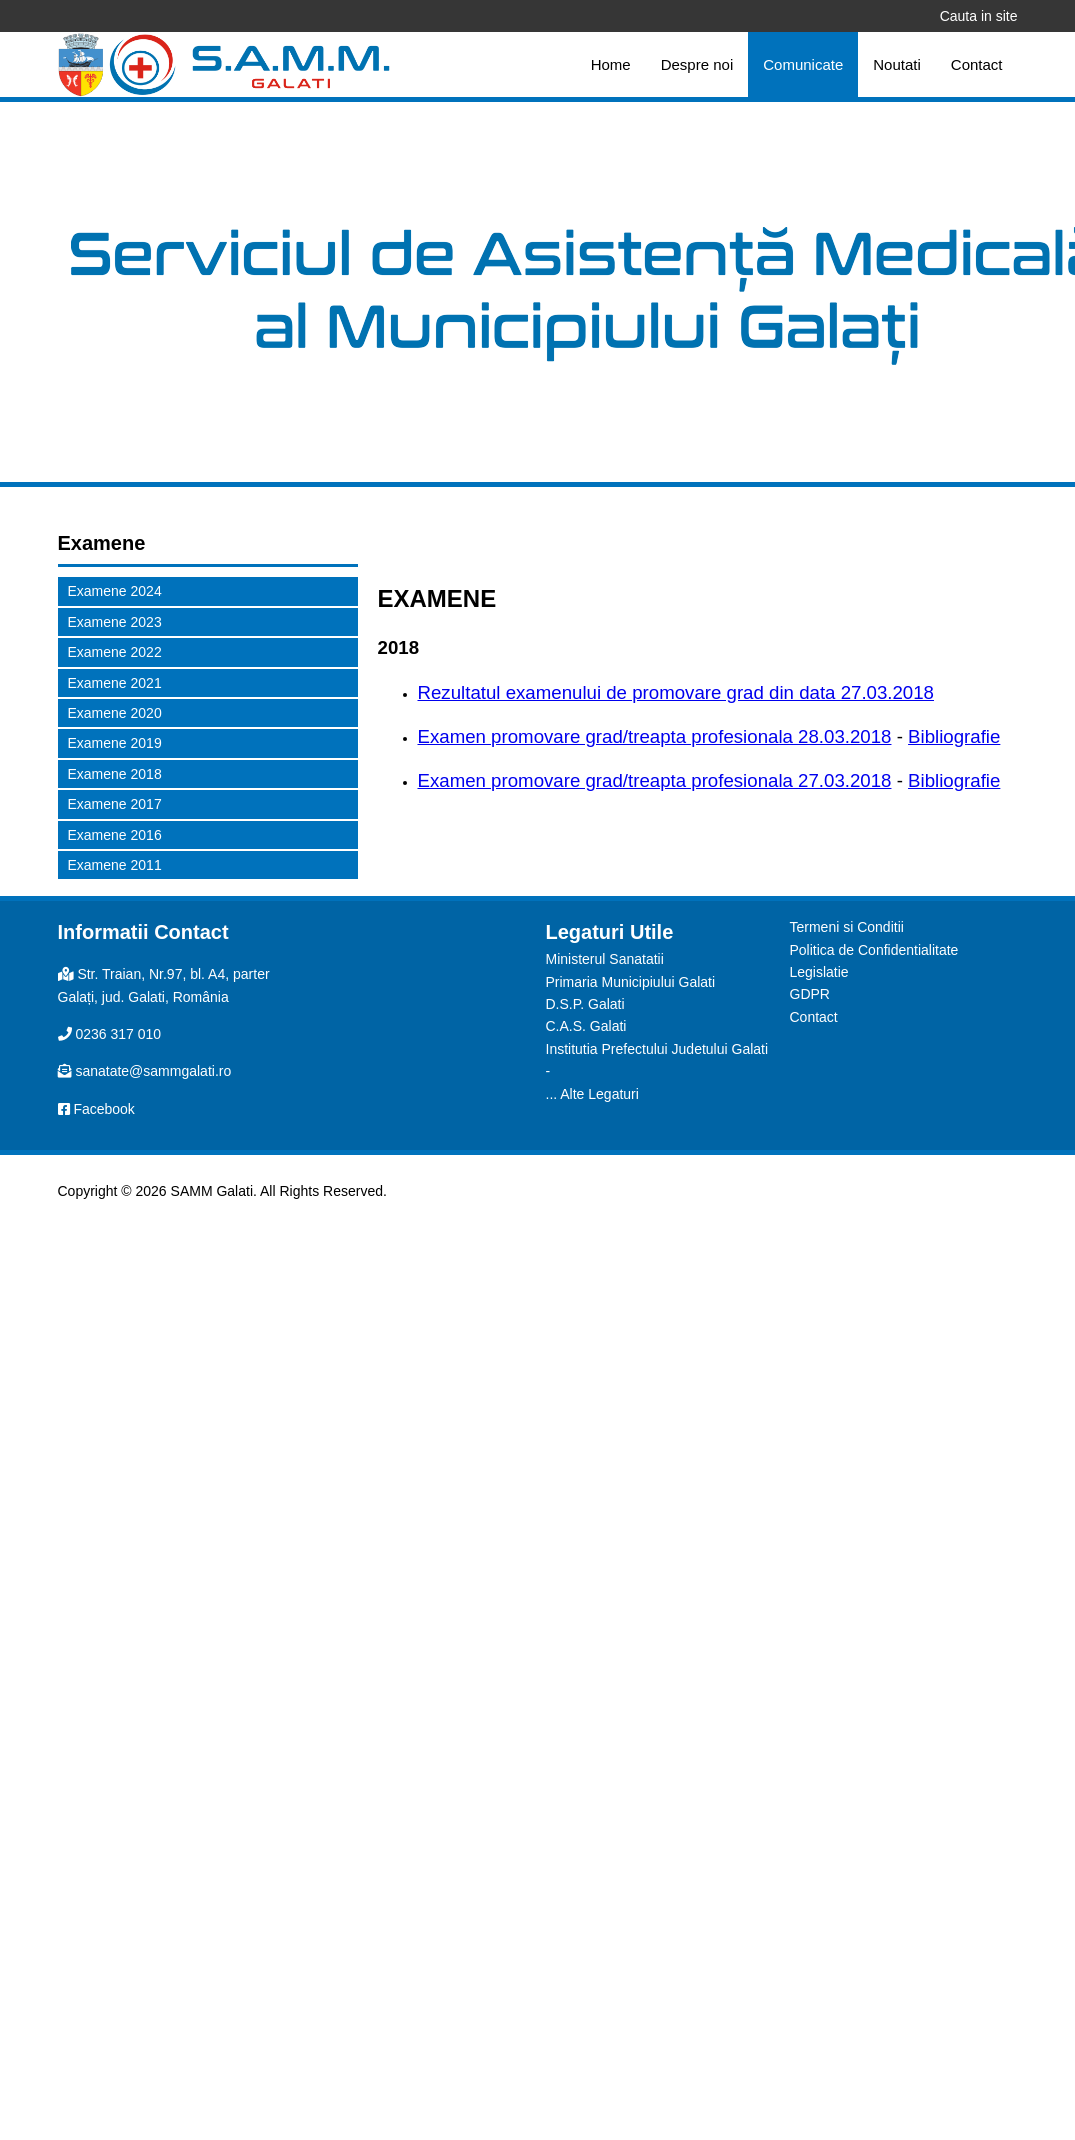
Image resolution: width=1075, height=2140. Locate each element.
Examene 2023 (115, 622)
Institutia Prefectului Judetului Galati (657, 1049)
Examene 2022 (115, 652)
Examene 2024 (115, 591)
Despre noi (697, 64)
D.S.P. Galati (585, 1004)
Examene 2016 (115, 835)
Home (611, 64)
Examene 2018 (115, 774)
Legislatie (819, 972)
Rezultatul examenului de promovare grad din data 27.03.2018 (676, 692)
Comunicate (803, 64)
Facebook (103, 1109)
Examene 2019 (115, 743)
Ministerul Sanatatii (605, 959)
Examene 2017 (115, 804)
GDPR (810, 994)
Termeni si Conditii (847, 927)
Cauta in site (979, 16)
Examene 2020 (115, 713)
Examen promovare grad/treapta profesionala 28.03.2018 (655, 736)
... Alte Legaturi (592, 1094)
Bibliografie (954, 736)
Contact (977, 64)
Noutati (897, 64)
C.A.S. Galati (586, 1026)
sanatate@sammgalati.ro (153, 1071)
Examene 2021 (115, 683)
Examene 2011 (115, 865)
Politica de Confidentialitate (874, 950)
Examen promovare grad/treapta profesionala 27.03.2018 (655, 780)
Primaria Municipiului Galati (631, 982)
